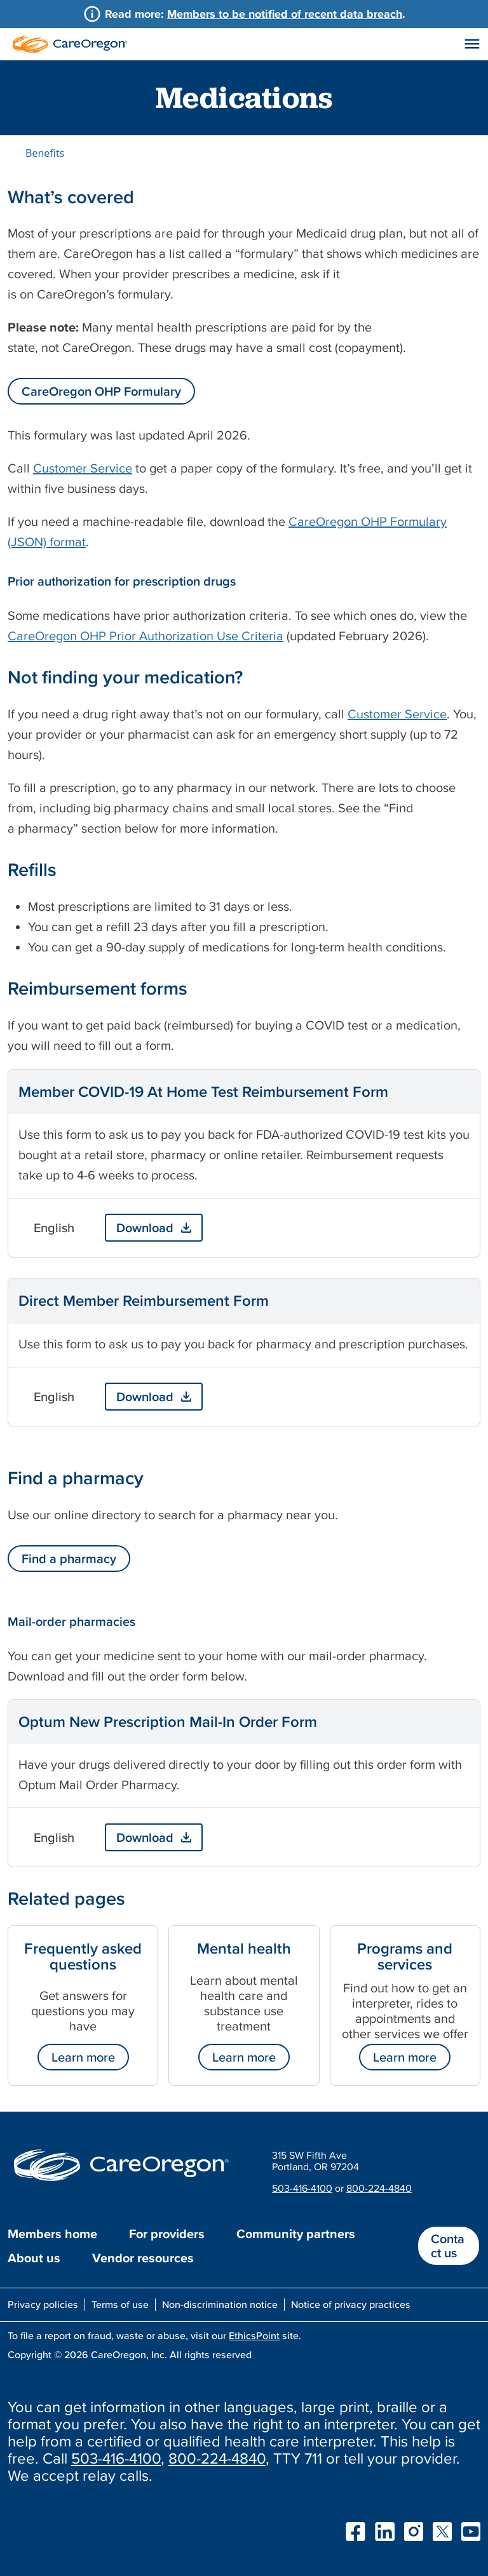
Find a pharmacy (69, 1559)
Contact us (447, 2246)
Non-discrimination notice (220, 2304)
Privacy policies (43, 2304)
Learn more (83, 2057)
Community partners (295, 2234)
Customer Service (82, 468)
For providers (167, 2234)
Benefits (44, 153)
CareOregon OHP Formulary (101, 391)
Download (144, 1228)
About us (34, 2258)
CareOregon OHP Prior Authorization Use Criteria (145, 636)
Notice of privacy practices (350, 2304)
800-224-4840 (379, 2188)
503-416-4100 (302, 2188)
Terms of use (120, 2304)
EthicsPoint (254, 2335)
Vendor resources (143, 2258)
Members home (52, 2234)
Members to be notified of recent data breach (284, 13)
